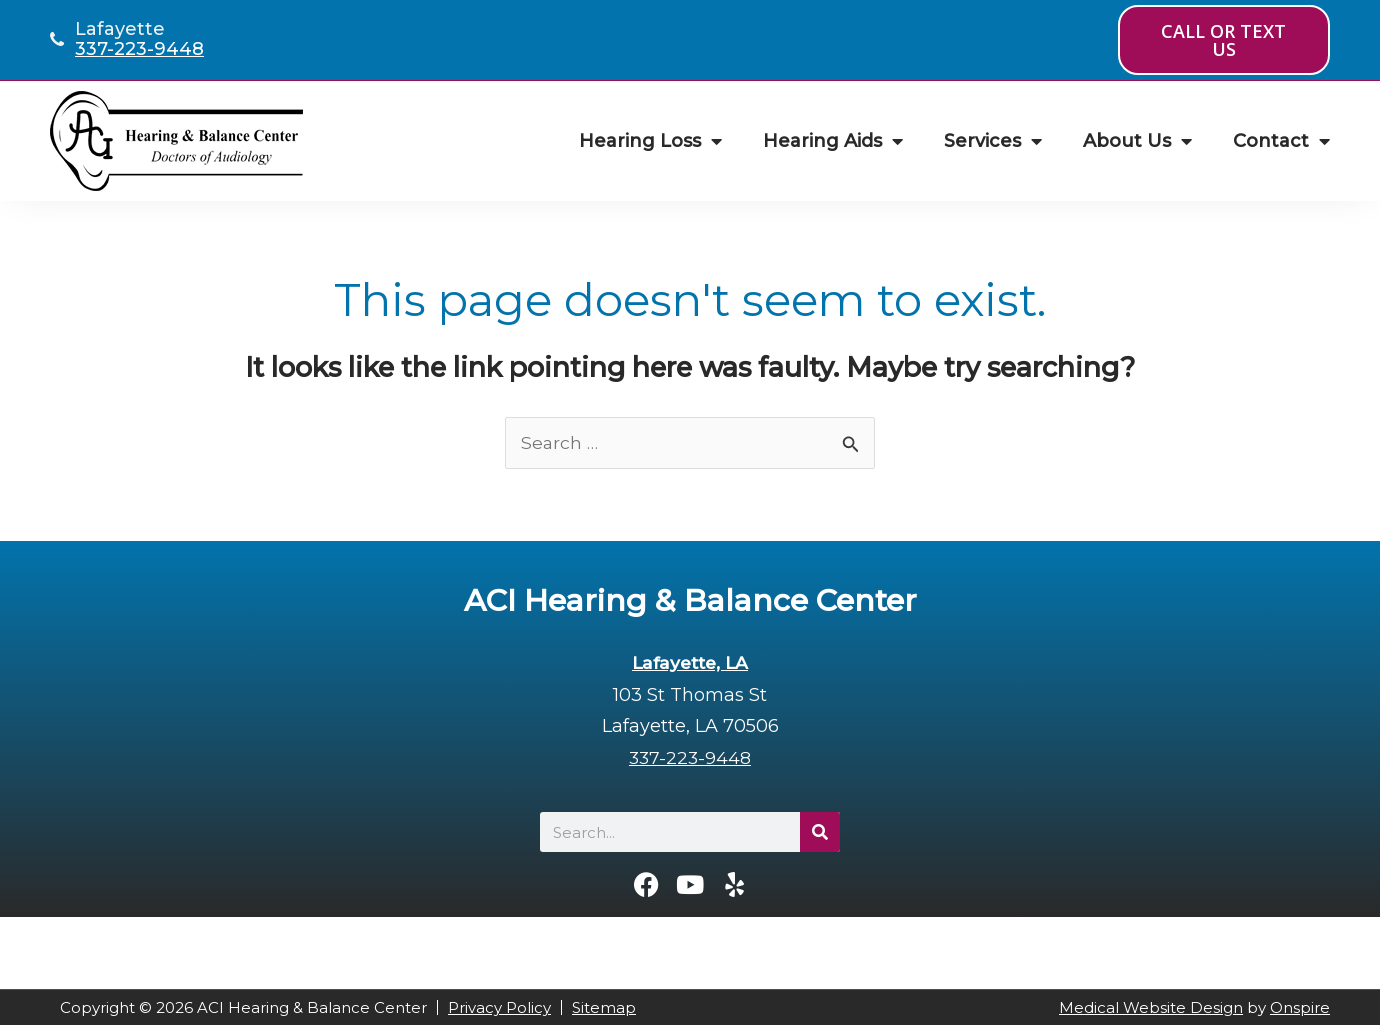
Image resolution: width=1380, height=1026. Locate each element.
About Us (1137, 141)
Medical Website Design (1151, 1008)
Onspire (1300, 1008)
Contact (1281, 141)
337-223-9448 (139, 49)
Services (993, 141)
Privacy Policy (499, 1008)
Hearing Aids (833, 141)
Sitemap (604, 1008)
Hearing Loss (650, 141)
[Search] (820, 833)
